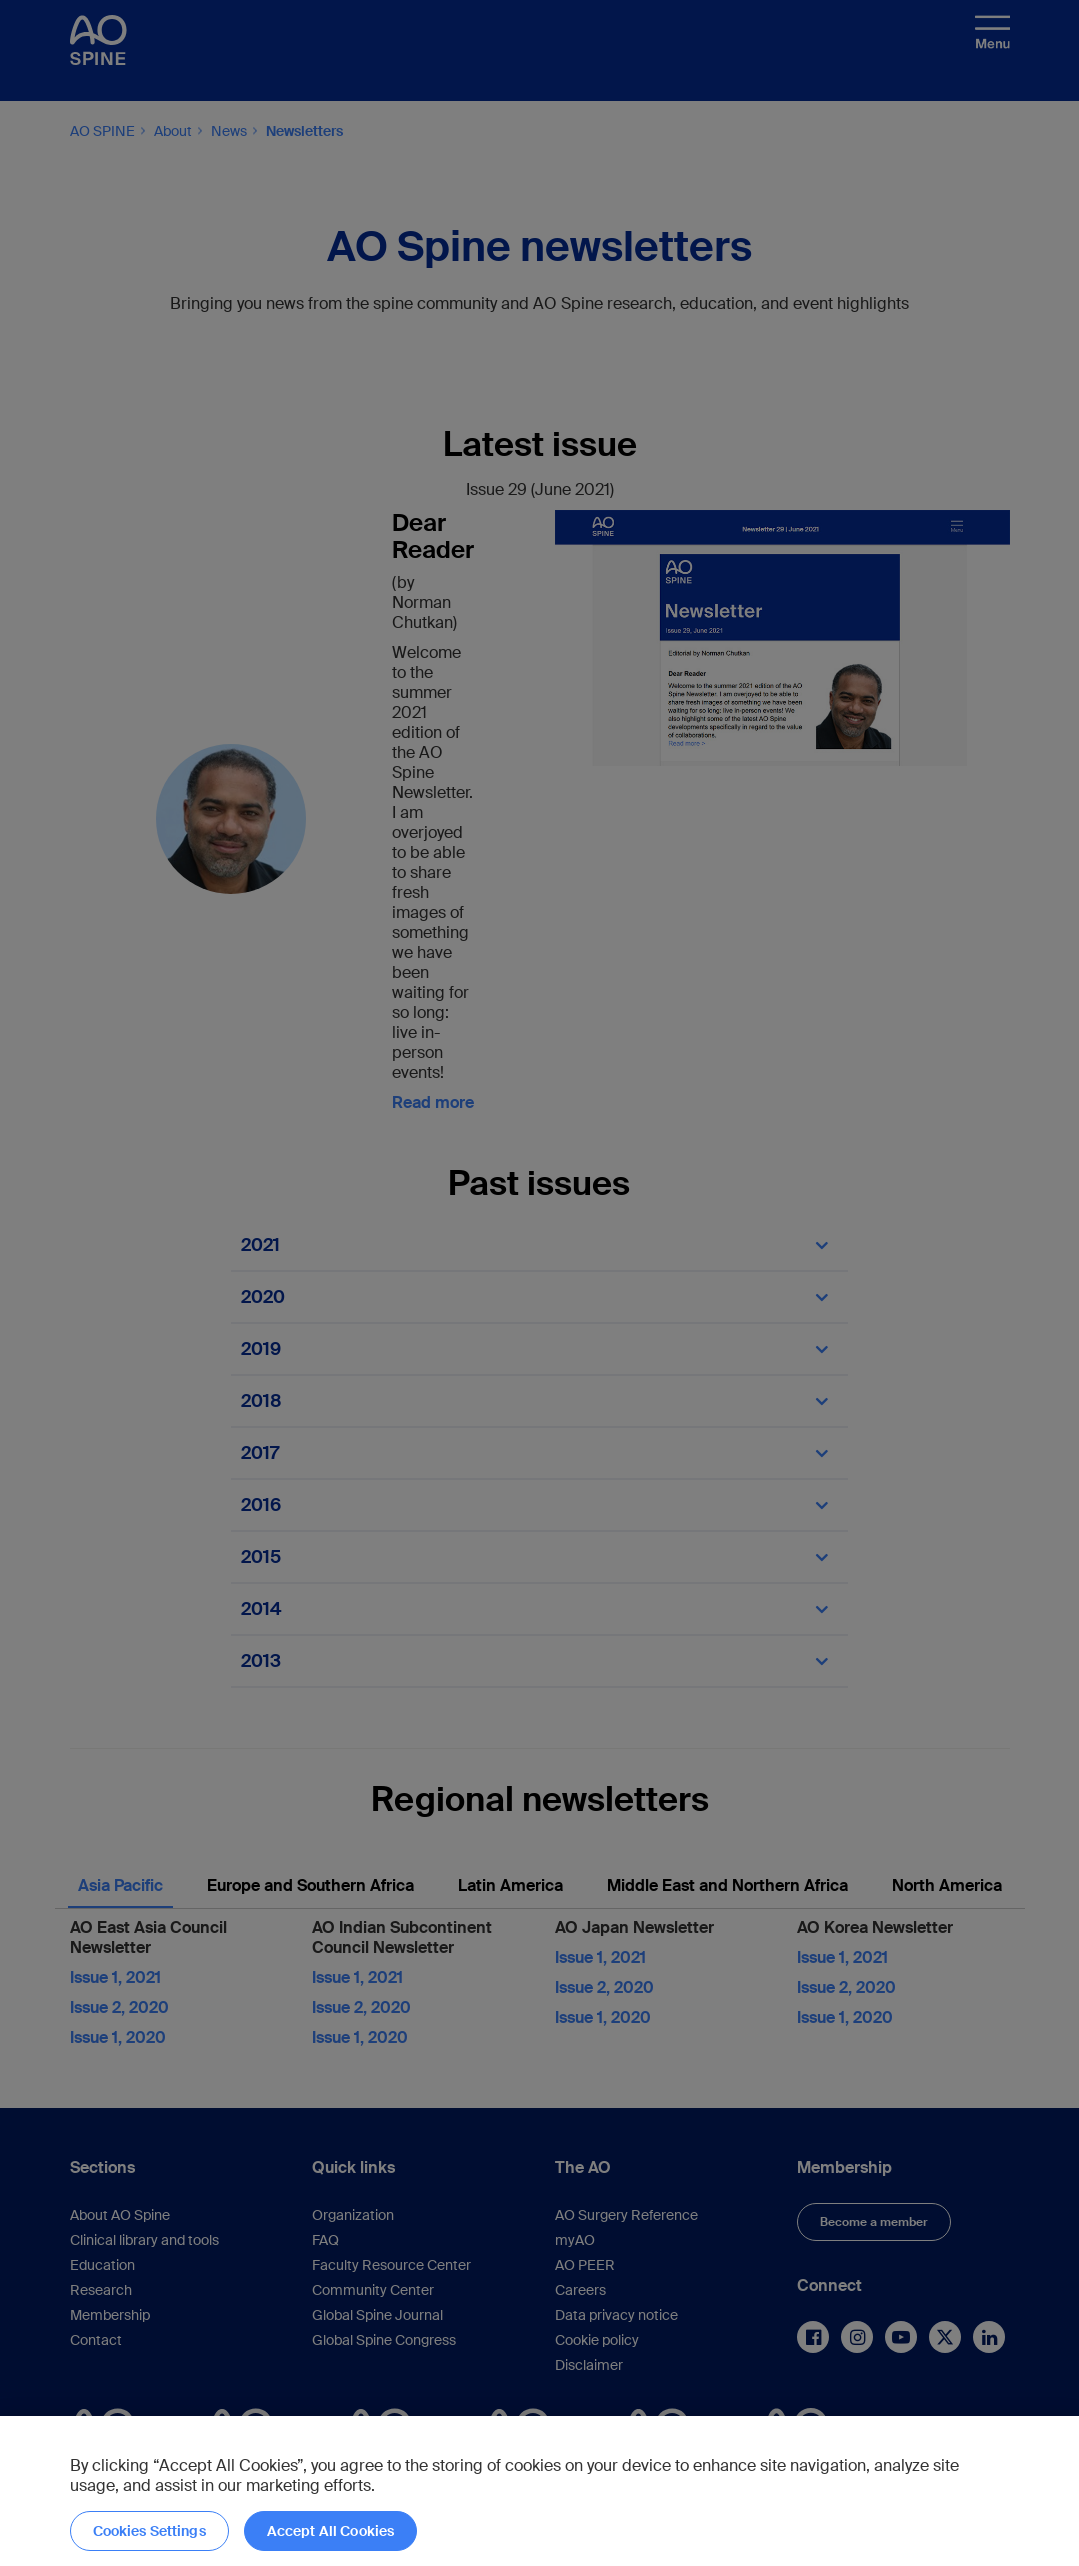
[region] (539, 2491)
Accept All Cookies (331, 2531)
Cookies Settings (149, 2531)
